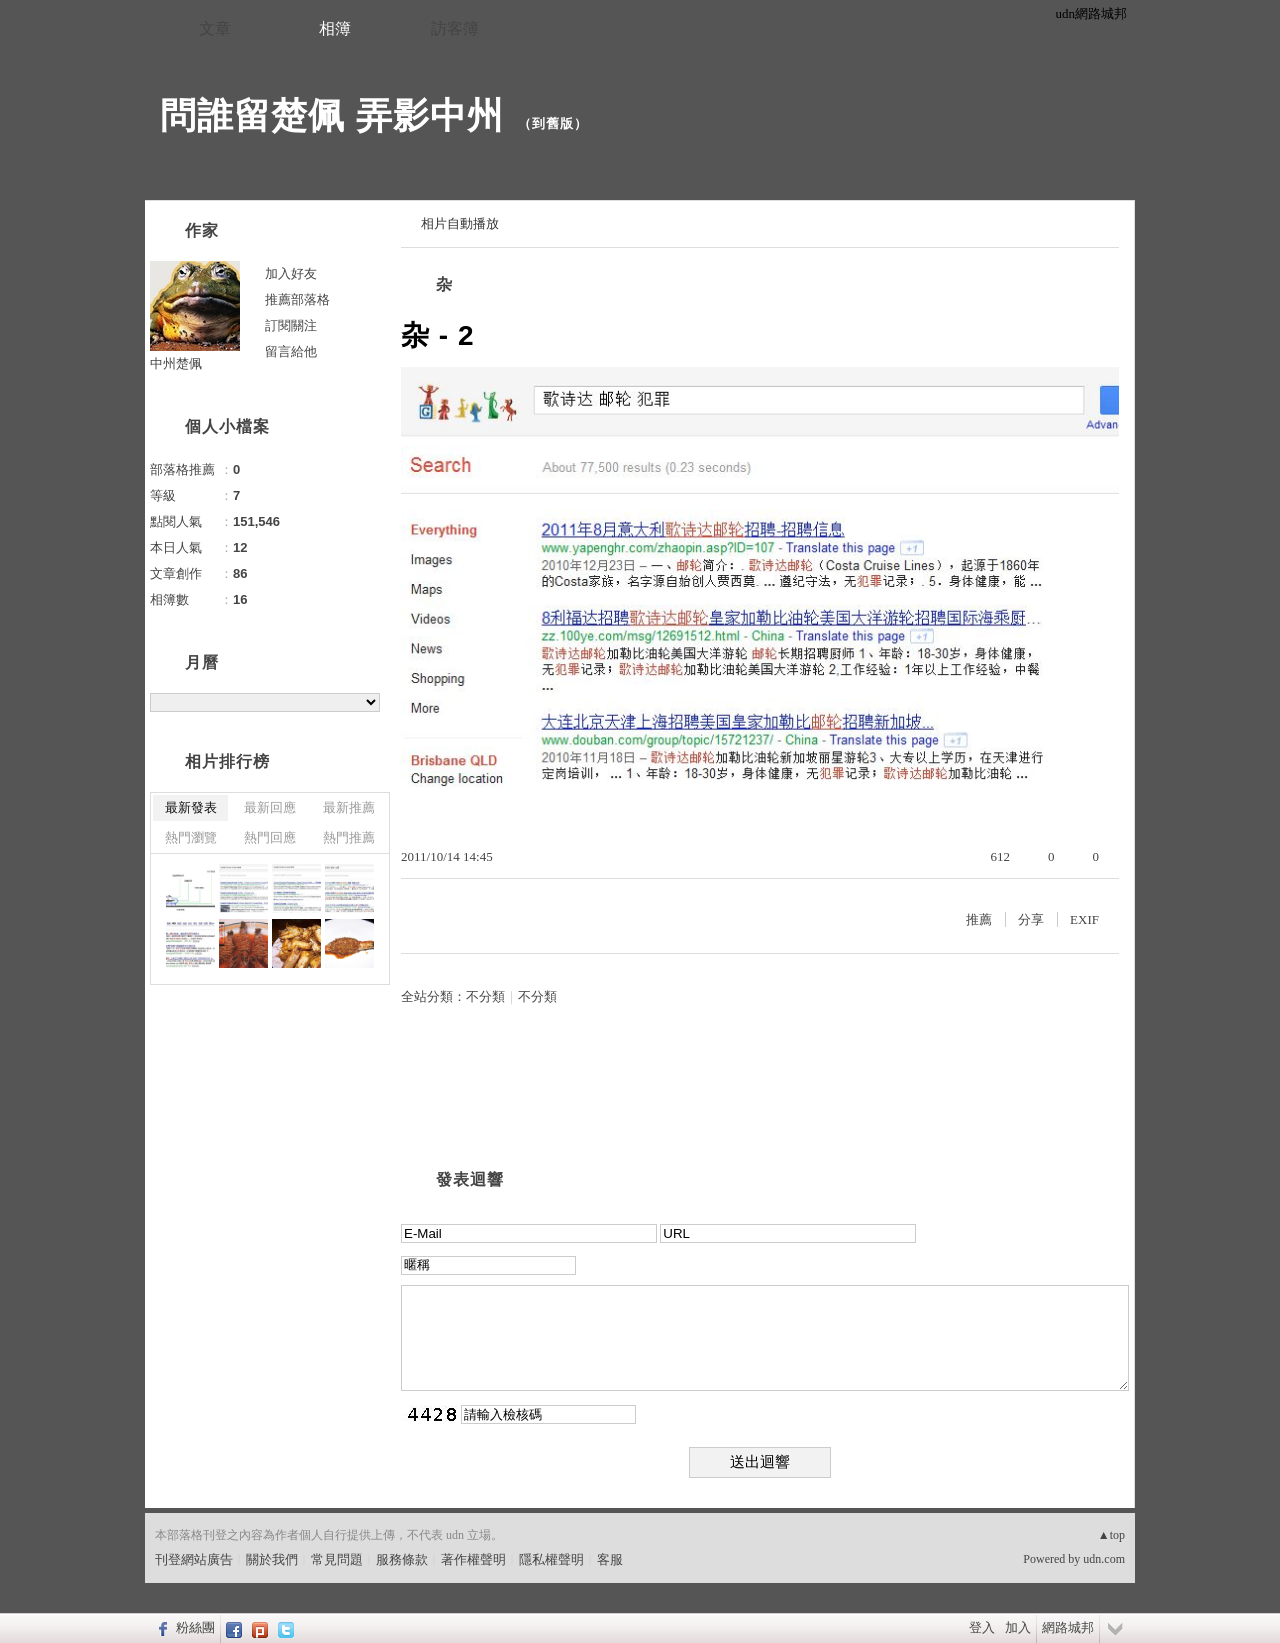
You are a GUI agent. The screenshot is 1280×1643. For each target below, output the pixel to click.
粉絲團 (195, 1627)
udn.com (1104, 1559)
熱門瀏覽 (191, 837)
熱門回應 (270, 837)
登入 (982, 1627)
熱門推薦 (349, 837)
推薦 (979, 919)
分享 (1031, 919)
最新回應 (270, 807)
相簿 (335, 28)
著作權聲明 (473, 1559)
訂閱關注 (291, 325)
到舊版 (553, 123)
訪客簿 (455, 28)
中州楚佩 (176, 363)
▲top (1111, 1535)
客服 (610, 1559)
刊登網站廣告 (194, 1559)
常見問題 (337, 1559)
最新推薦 (349, 807)
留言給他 (291, 351)
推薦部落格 (297, 299)
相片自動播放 (460, 223)
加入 (1018, 1627)
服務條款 (402, 1559)
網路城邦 (1068, 1627)
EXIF (1084, 919)
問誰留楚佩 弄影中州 (332, 115)
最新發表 (191, 807)
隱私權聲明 (551, 1559)
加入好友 (291, 273)
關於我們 (272, 1559)
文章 (215, 28)
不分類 (485, 996)
